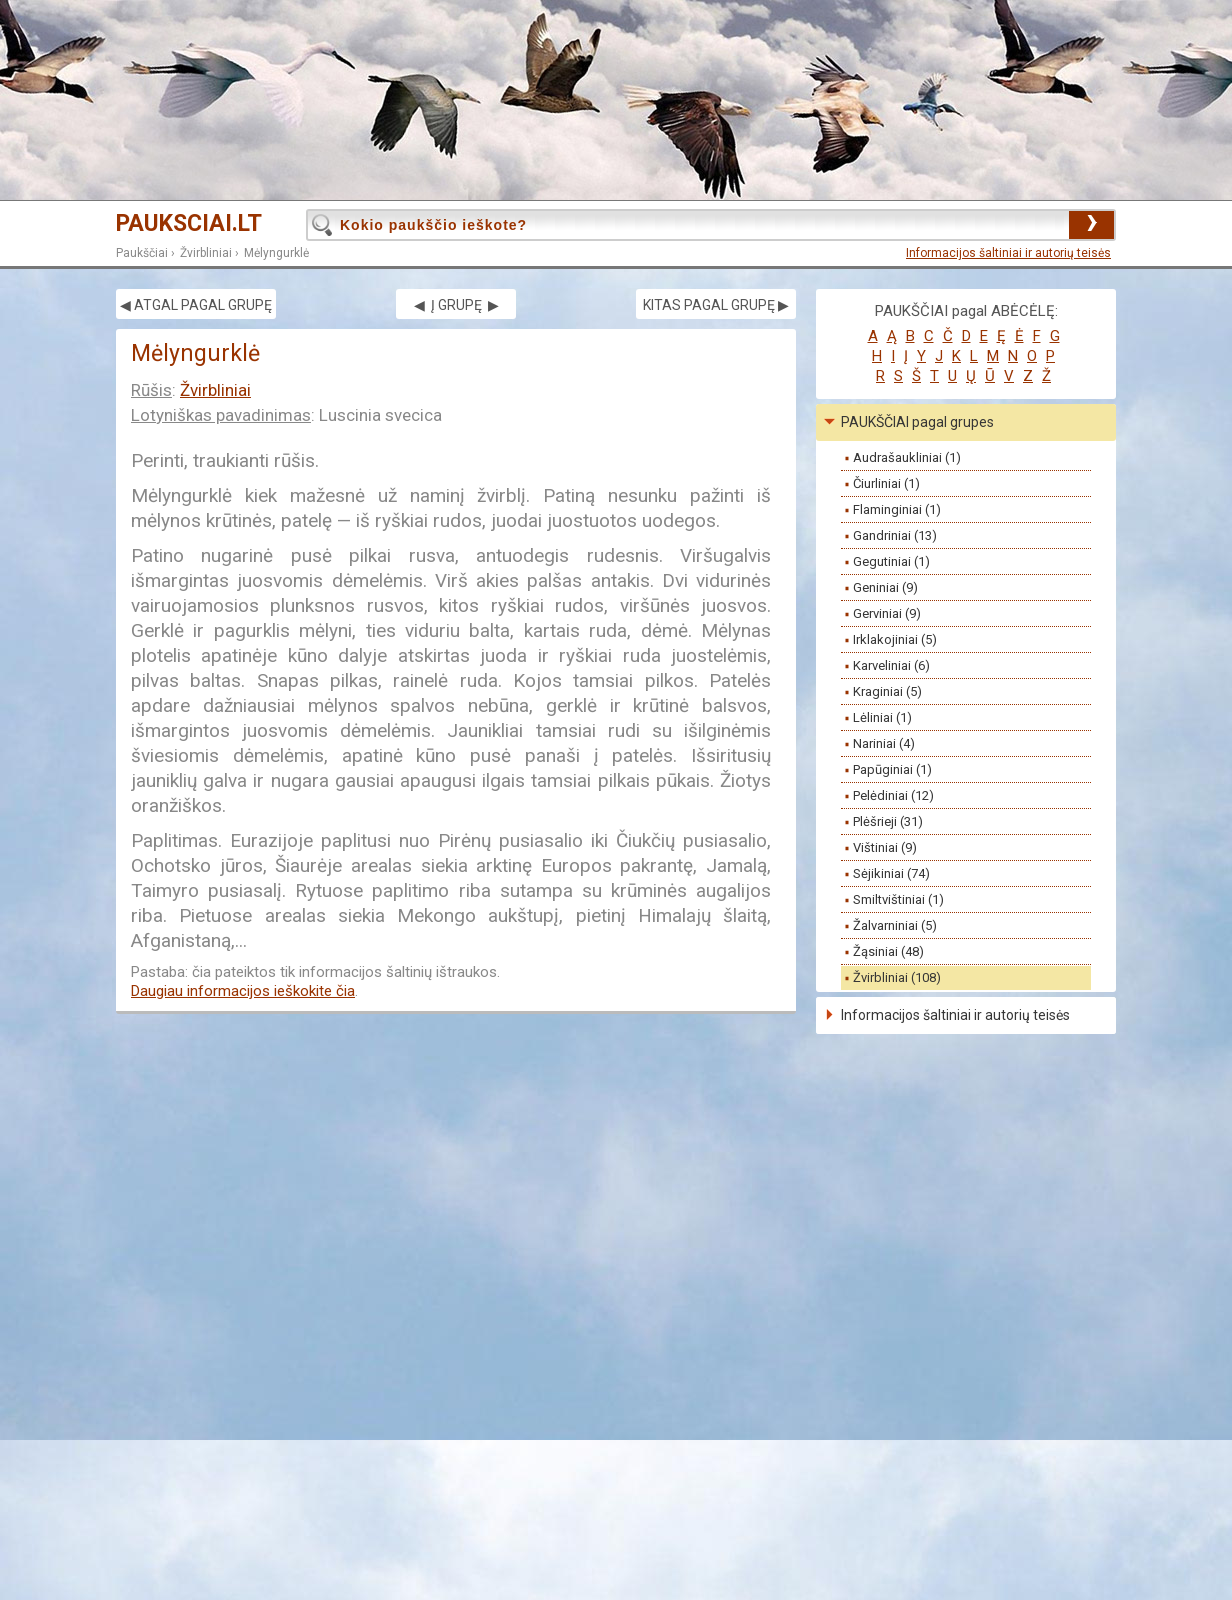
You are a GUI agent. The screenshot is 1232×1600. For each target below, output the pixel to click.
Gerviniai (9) (887, 613)
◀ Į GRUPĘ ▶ (456, 305)
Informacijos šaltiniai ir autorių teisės (1008, 253)
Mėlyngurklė (276, 253)
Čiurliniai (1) (886, 483)
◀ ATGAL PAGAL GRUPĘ (196, 305)
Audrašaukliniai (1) (907, 457)
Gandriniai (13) (895, 535)
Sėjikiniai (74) (891, 873)
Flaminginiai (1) (897, 509)
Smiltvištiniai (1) (898, 899)
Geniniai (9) (885, 587)
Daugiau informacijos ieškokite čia (243, 991)
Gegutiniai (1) (891, 561)
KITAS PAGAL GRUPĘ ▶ (716, 305)
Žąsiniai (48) (888, 951)
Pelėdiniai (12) (893, 795)
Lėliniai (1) (882, 717)
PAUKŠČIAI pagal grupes (917, 422)
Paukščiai (142, 253)
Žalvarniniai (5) (895, 925)
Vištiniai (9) (885, 847)
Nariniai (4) (884, 743)
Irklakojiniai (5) (895, 639)
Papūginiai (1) (892, 769)
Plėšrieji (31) (888, 821)
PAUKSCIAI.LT (189, 223)
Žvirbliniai (206, 253)
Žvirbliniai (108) (897, 977)
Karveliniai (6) (891, 665)
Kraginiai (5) (887, 691)
